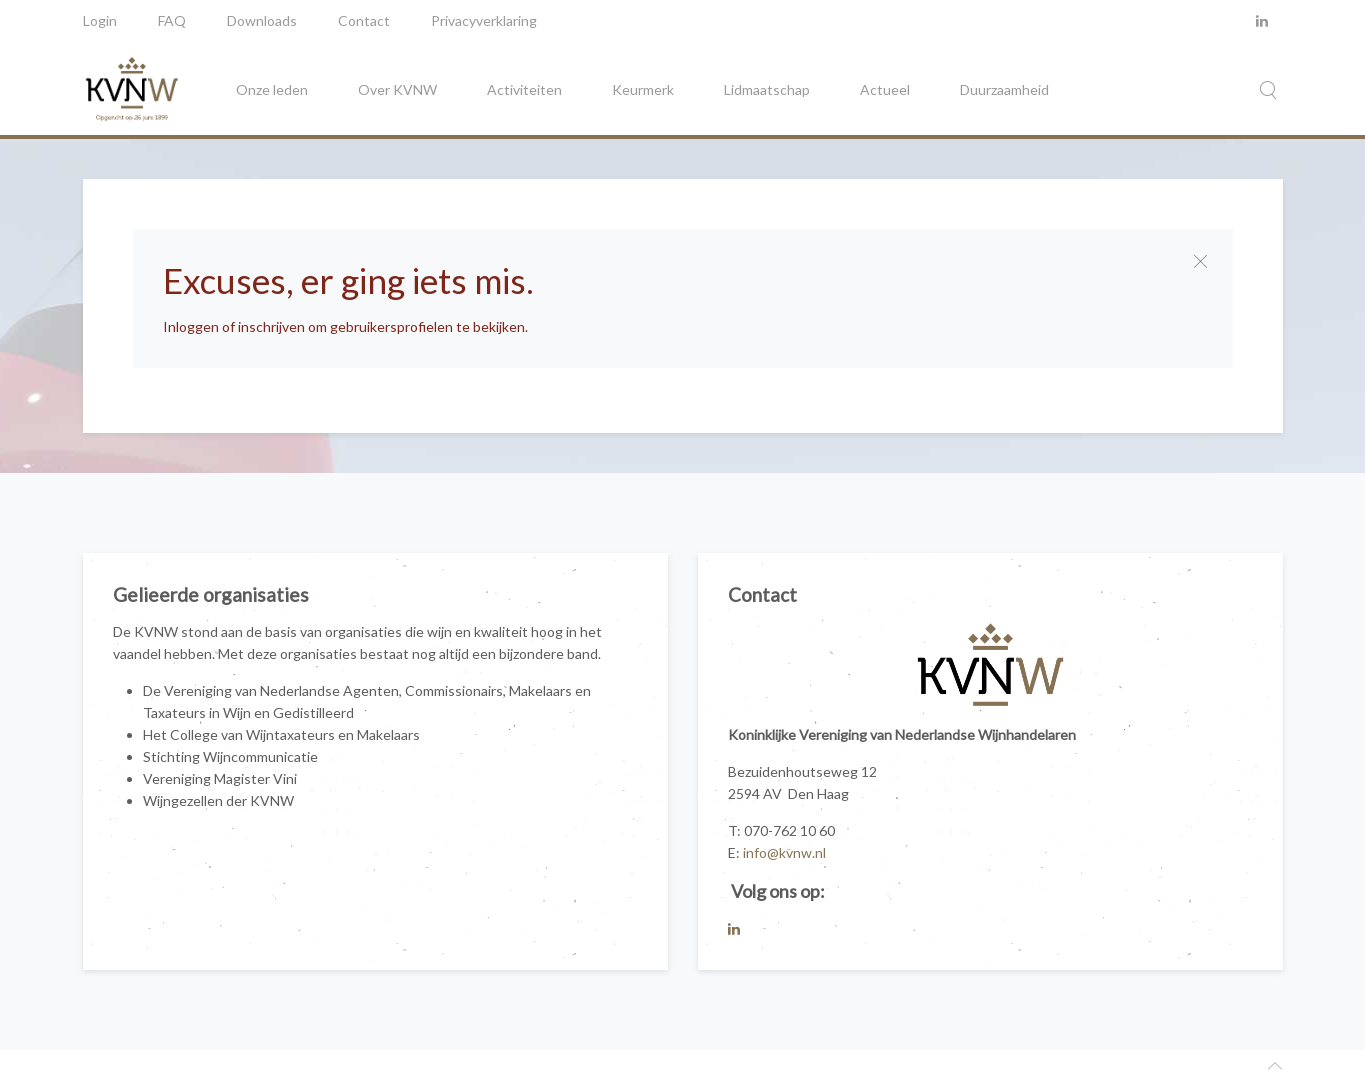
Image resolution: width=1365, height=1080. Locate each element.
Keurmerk (643, 89)
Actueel (885, 89)
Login (100, 20)
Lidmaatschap (767, 89)
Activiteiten (524, 89)
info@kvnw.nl (784, 852)
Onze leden (272, 89)
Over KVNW (397, 89)
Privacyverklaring (484, 20)
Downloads (262, 20)
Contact (364, 20)
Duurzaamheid (1004, 89)
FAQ (172, 20)
